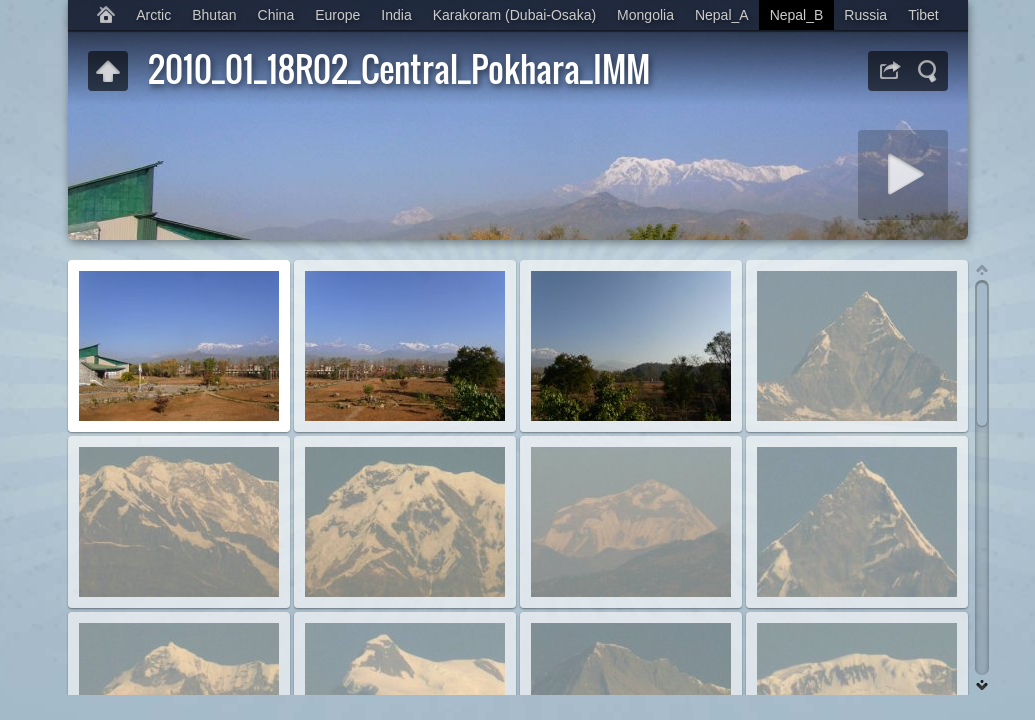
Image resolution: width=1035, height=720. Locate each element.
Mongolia (645, 15)
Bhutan (214, 15)
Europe (337, 15)
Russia (865, 15)
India (396, 15)
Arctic (153, 15)
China (276, 15)
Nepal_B (797, 15)
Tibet (923, 15)
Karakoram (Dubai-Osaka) (514, 15)
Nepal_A (722, 15)
